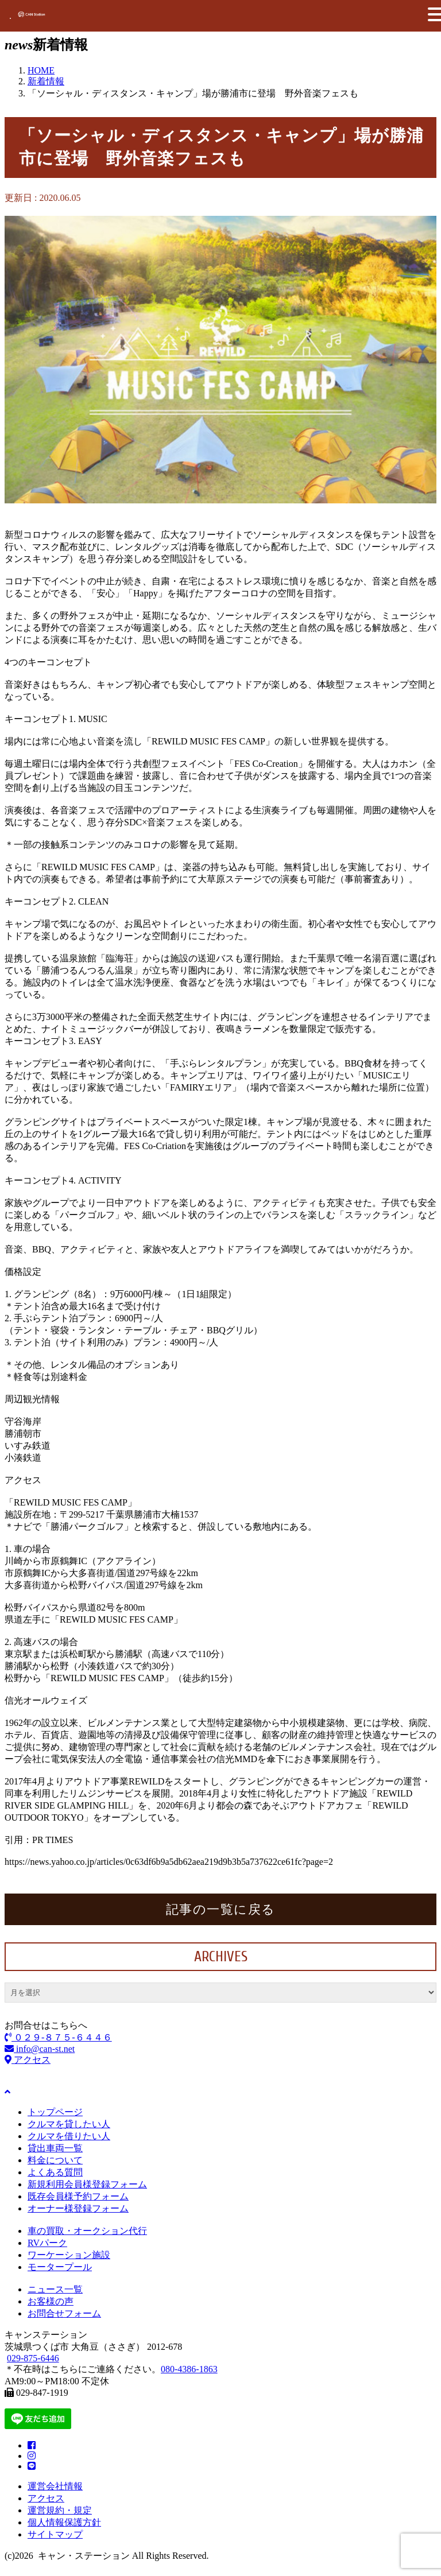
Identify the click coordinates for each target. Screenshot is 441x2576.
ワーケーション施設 (69, 2255)
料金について (55, 2160)
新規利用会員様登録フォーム (87, 2184)
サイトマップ (55, 2534)
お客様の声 (51, 2301)
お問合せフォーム (64, 2313)
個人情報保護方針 (64, 2522)
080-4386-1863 (189, 2369)
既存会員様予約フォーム (78, 2196)
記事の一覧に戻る (221, 1909)
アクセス (28, 2060)
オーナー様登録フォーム (78, 2208)
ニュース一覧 (55, 2289)
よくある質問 (55, 2172)
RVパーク (47, 2243)
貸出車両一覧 (55, 2148)
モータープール (60, 2267)
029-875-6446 (33, 2358)
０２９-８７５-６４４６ (58, 2037)
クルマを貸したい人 (69, 2124)
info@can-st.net (40, 2049)
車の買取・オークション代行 (87, 2231)
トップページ (55, 2112)
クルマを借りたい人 (69, 2136)
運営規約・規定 (60, 2510)
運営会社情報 (55, 2486)
